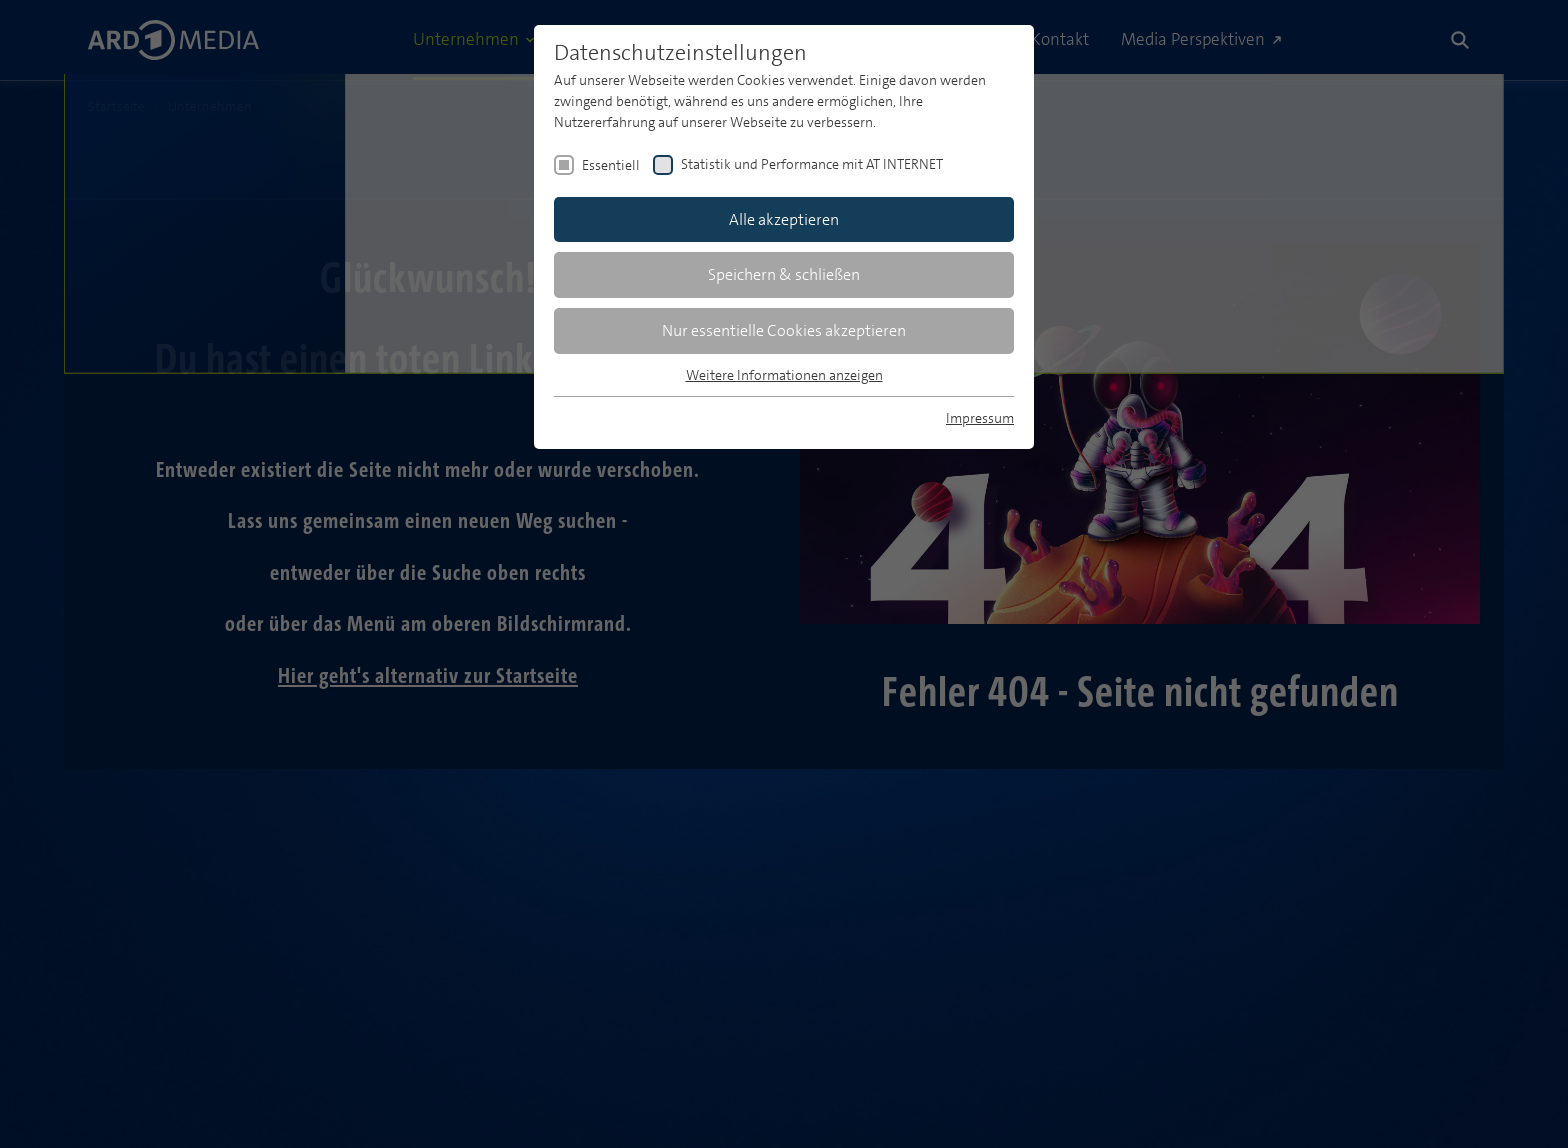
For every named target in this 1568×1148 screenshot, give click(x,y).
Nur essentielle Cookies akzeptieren (784, 330)
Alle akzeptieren (784, 219)
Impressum (980, 418)
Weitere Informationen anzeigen (784, 375)
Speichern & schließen (784, 274)
